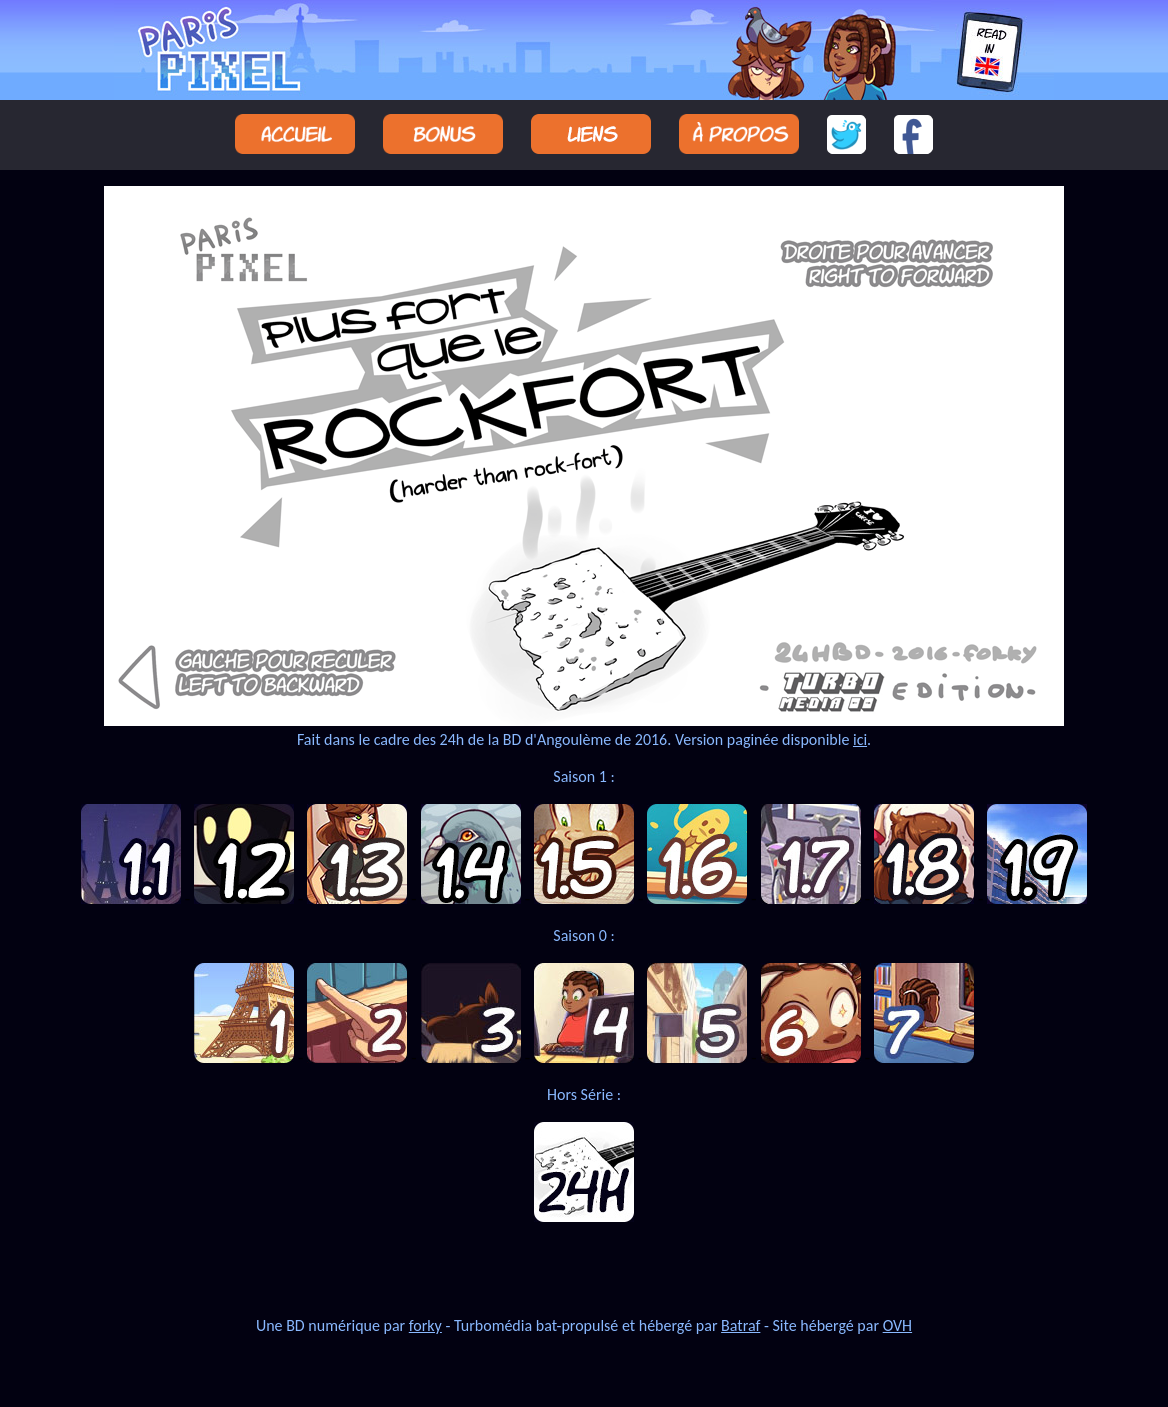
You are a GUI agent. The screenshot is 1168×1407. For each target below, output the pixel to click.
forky (425, 1325)
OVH (897, 1325)
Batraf (740, 1325)
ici (860, 739)
